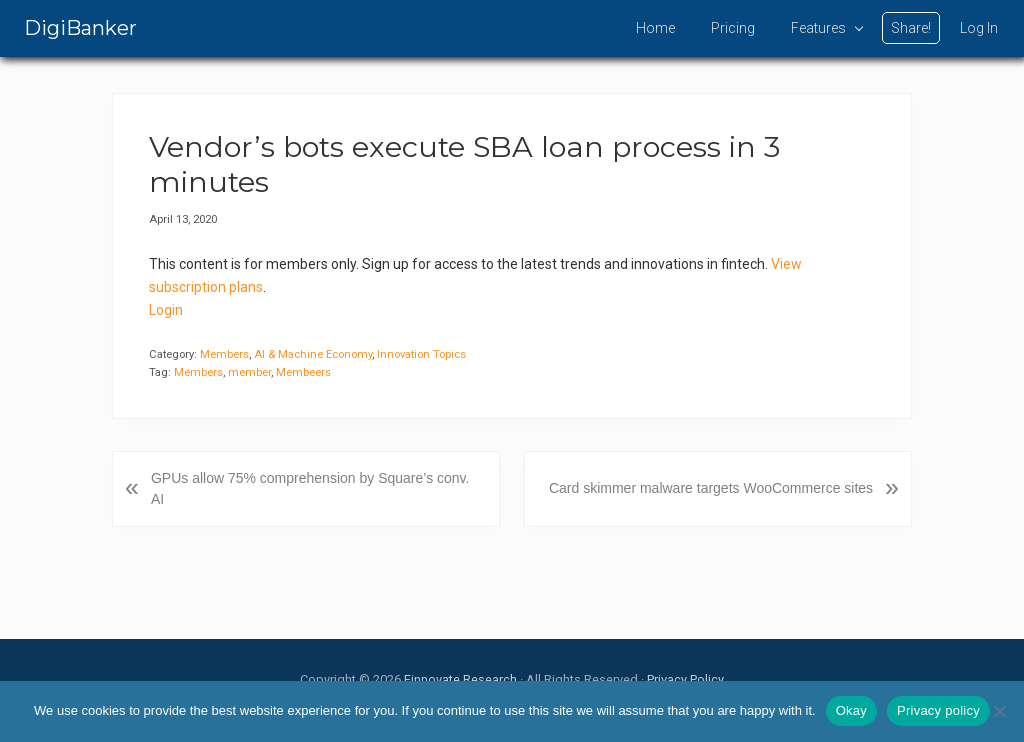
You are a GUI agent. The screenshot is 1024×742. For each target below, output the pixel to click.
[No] (999, 711)
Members (224, 354)
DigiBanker (80, 28)
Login (166, 310)
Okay (851, 710)
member (249, 372)
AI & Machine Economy (313, 354)
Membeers (303, 372)
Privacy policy (938, 710)
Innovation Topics (421, 354)
